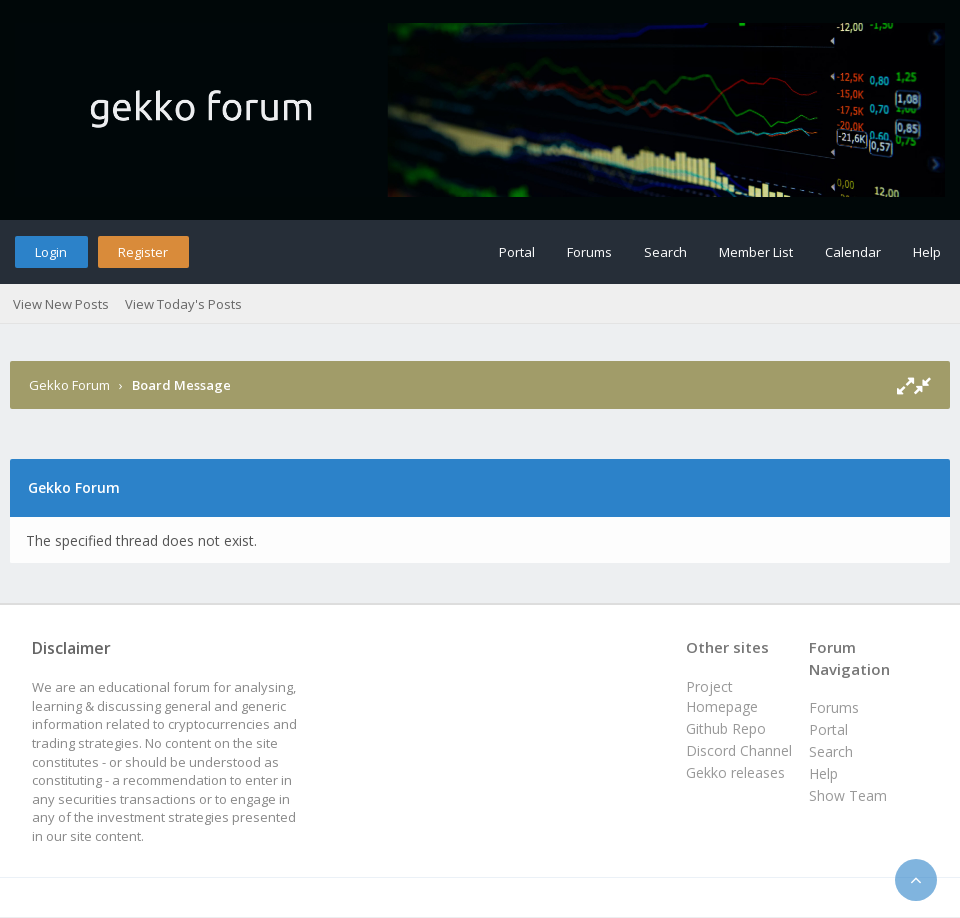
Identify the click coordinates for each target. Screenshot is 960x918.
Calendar (853, 252)
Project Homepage (722, 696)
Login (51, 252)
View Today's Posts (183, 304)
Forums (589, 252)
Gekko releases (735, 772)
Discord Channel (739, 750)
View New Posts (61, 304)
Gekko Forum (69, 385)
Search (665, 252)
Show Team (848, 795)
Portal (517, 252)
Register (143, 252)
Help (927, 252)
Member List (756, 252)
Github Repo (726, 728)
